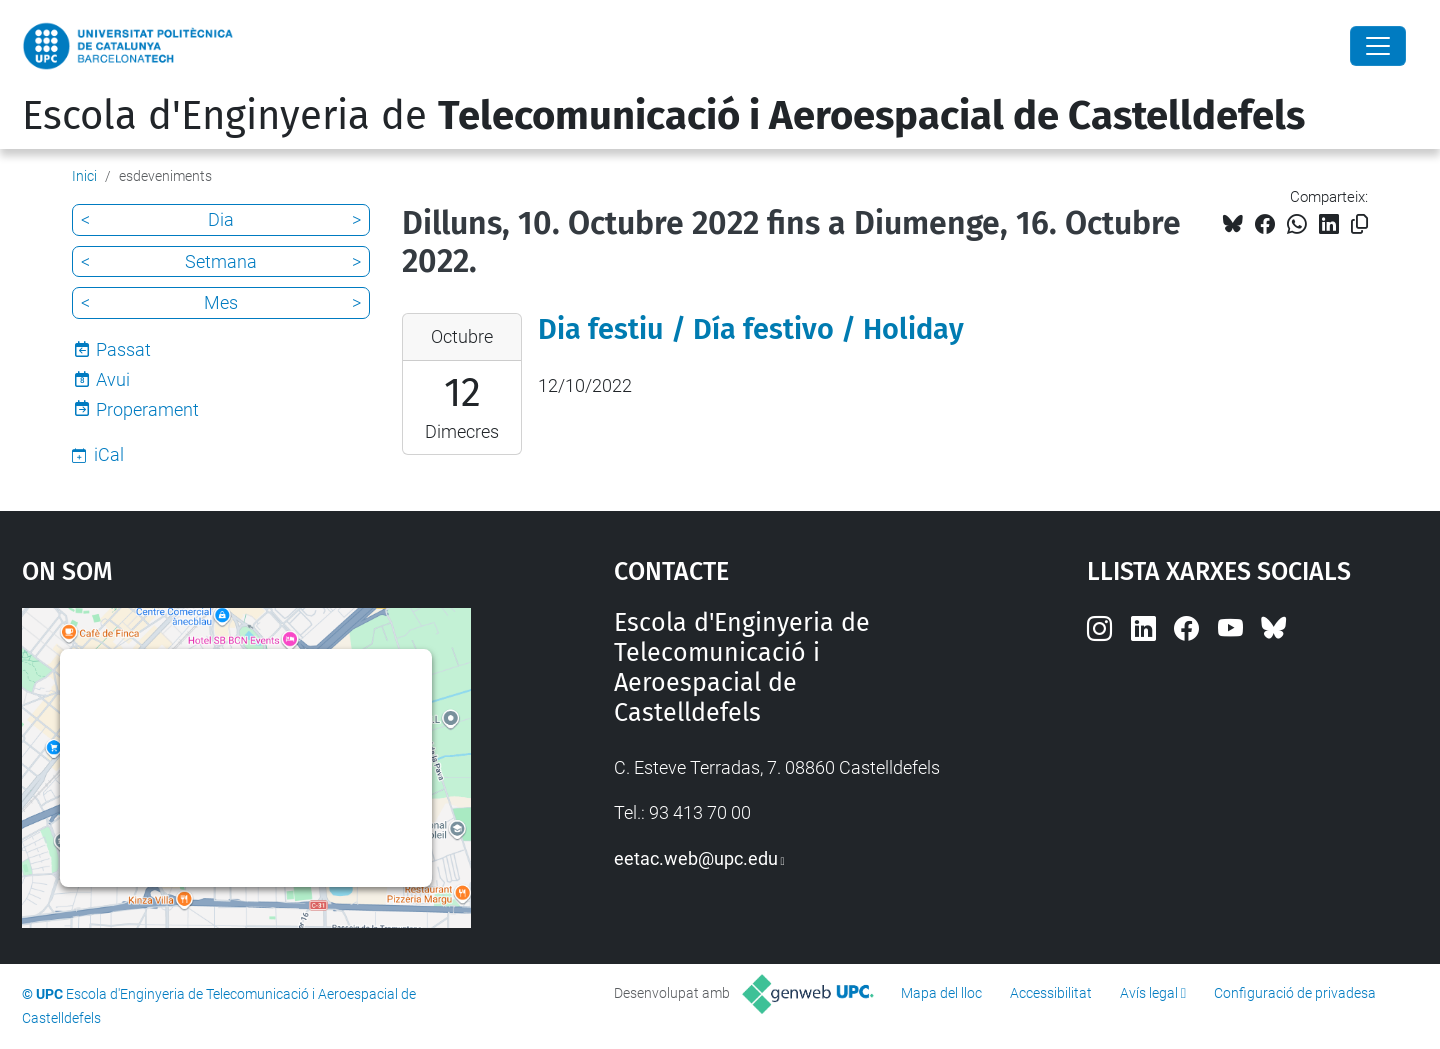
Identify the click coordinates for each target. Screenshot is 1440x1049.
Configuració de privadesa (1295, 993)
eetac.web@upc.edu (696, 858)
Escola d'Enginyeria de (663, 116)
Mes (221, 302)
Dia (221, 219)
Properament (147, 409)
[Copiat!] (1359, 224)
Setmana (221, 261)
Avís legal (1149, 993)
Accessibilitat (1051, 993)
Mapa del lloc (941, 993)
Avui (113, 379)
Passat (123, 349)
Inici (84, 176)
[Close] (1378, 46)
